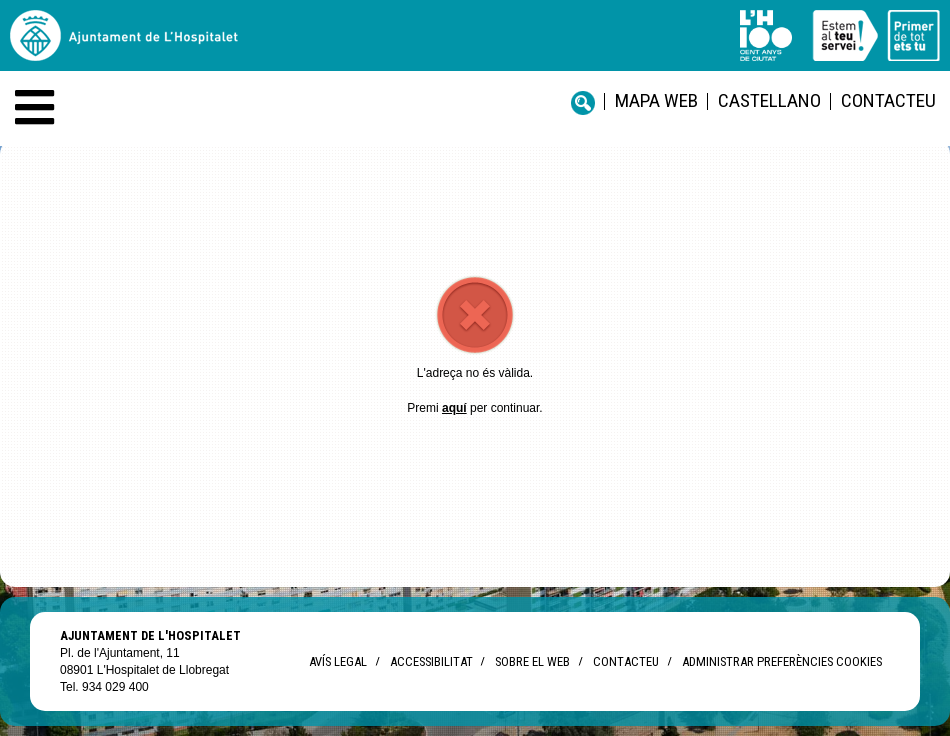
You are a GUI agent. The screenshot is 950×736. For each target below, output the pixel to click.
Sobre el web (532, 661)
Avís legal (338, 661)
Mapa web (656, 100)
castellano (769, 100)
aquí (454, 408)
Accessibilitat (431, 661)
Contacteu (888, 100)
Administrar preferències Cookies (782, 661)
